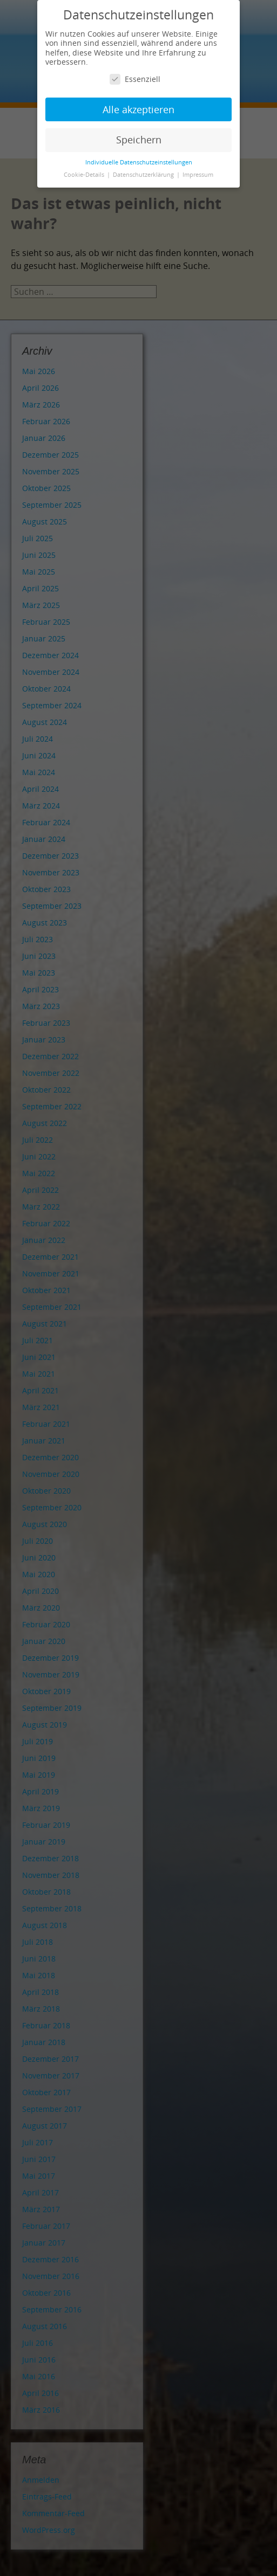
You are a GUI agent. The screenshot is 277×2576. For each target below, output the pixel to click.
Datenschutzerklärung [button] (144, 174)
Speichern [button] (138, 139)
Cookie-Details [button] (85, 174)
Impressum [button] (198, 174)
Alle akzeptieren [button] (138, 109)
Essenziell (135, 79)
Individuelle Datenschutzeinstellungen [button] (138, 162)
